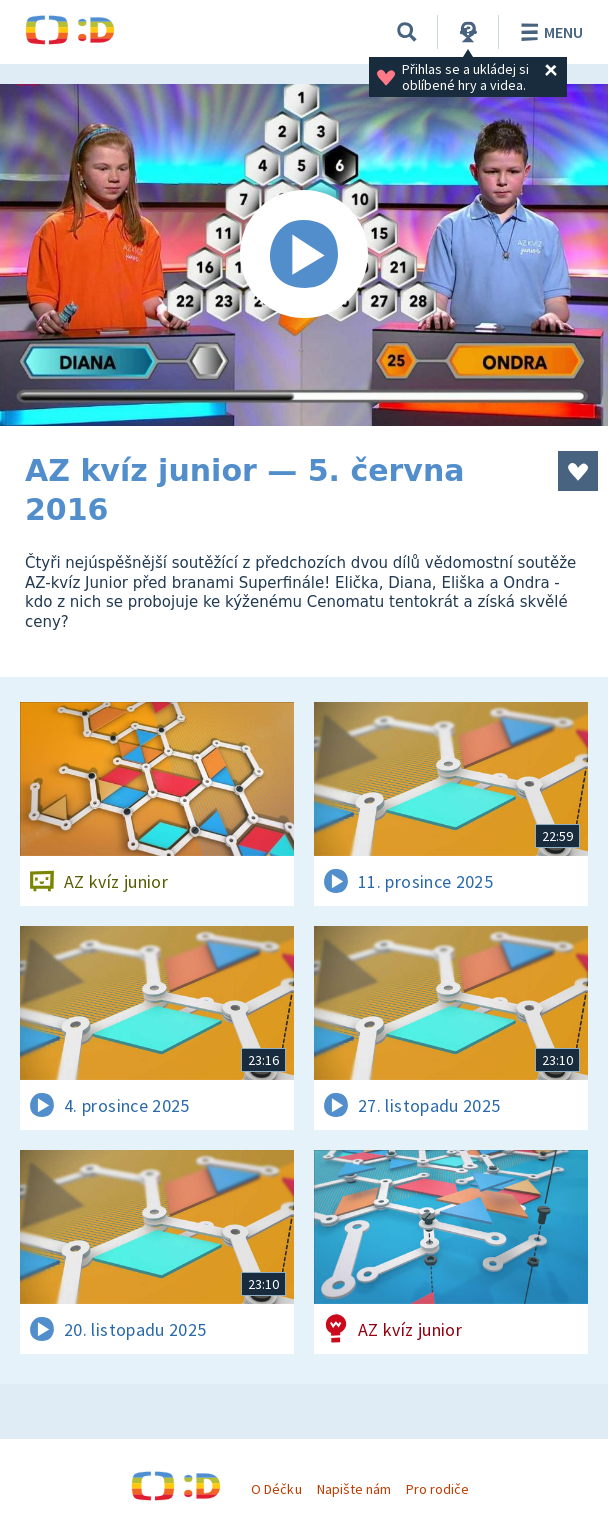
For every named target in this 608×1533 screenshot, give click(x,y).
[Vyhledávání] (407, 32)
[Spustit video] (304, 255)
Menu (548, 32)
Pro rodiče (437, 1489)
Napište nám (354, 1489)
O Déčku (276, 1489)
